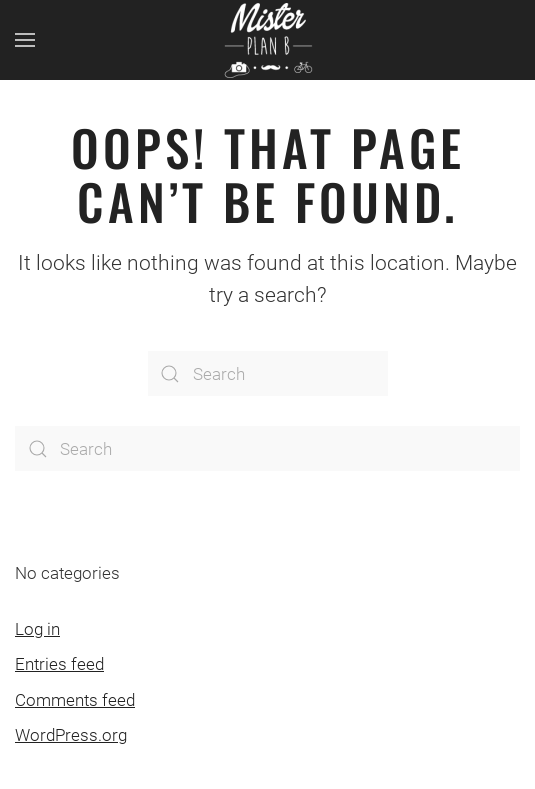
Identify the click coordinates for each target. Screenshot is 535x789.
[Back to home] (268, 40)
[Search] (268, 373)
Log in (37, 629)
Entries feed (59, 664)
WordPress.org (71, 735)
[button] (25, 40)
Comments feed (75, 700)
